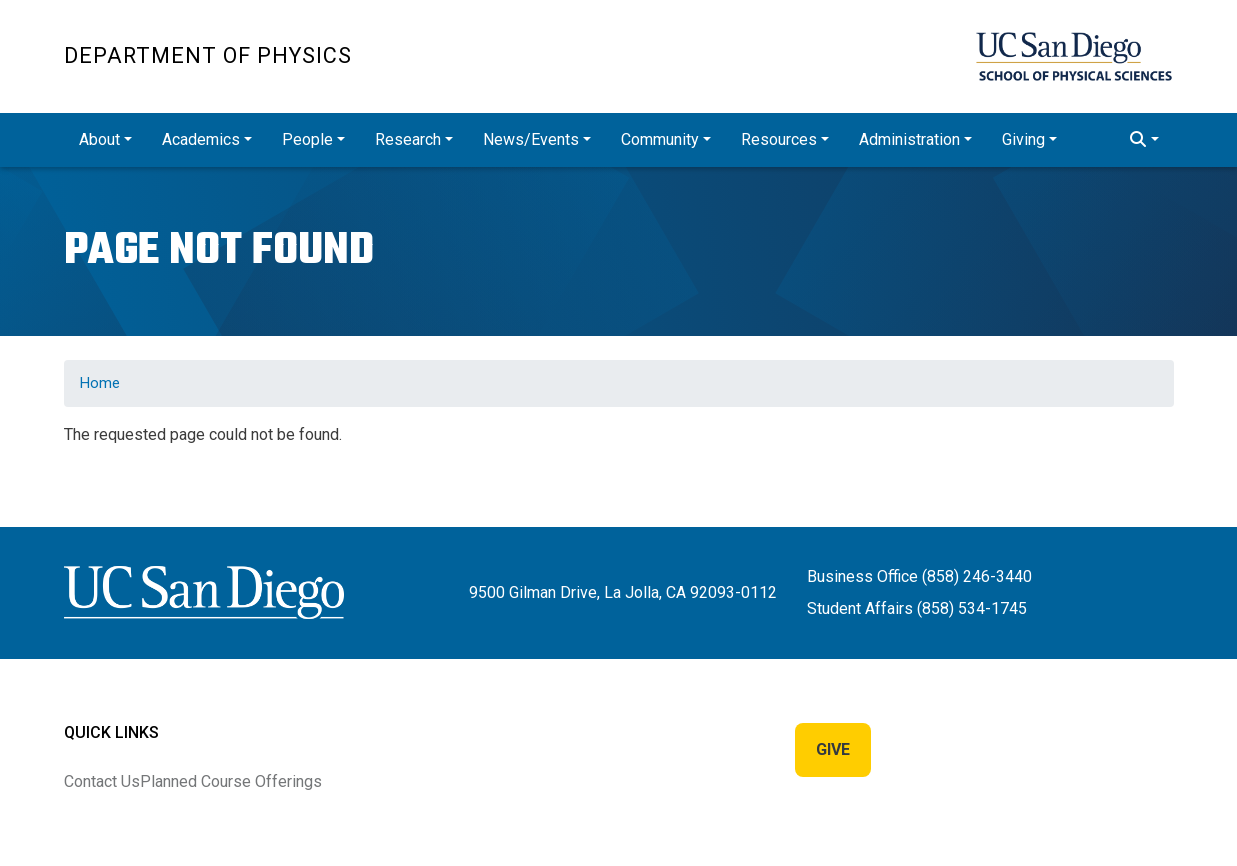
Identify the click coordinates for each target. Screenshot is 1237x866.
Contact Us (102, 781)
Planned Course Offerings (231, 781)
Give (833, 749)
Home (100, 383)
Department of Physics (208, 55)
